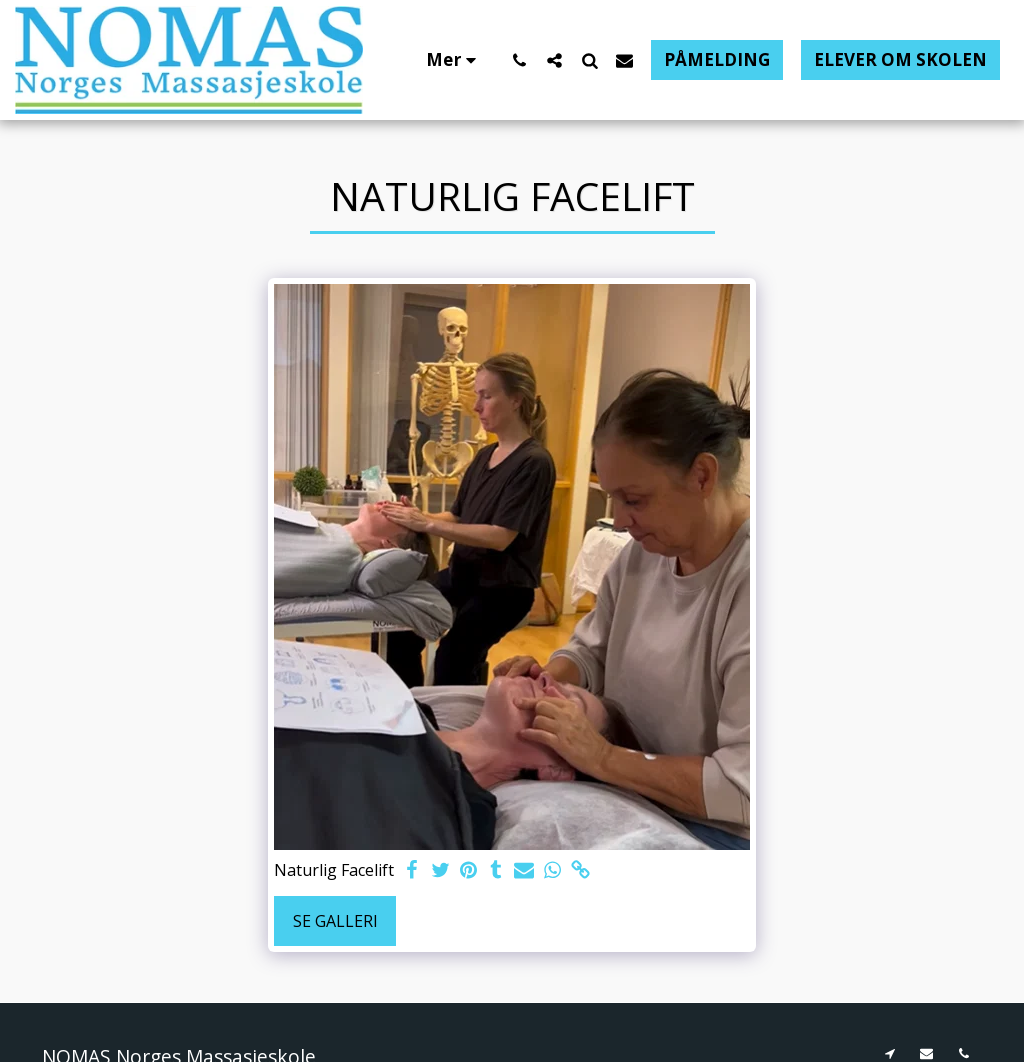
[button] (519, 60)
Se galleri (335, 921)
